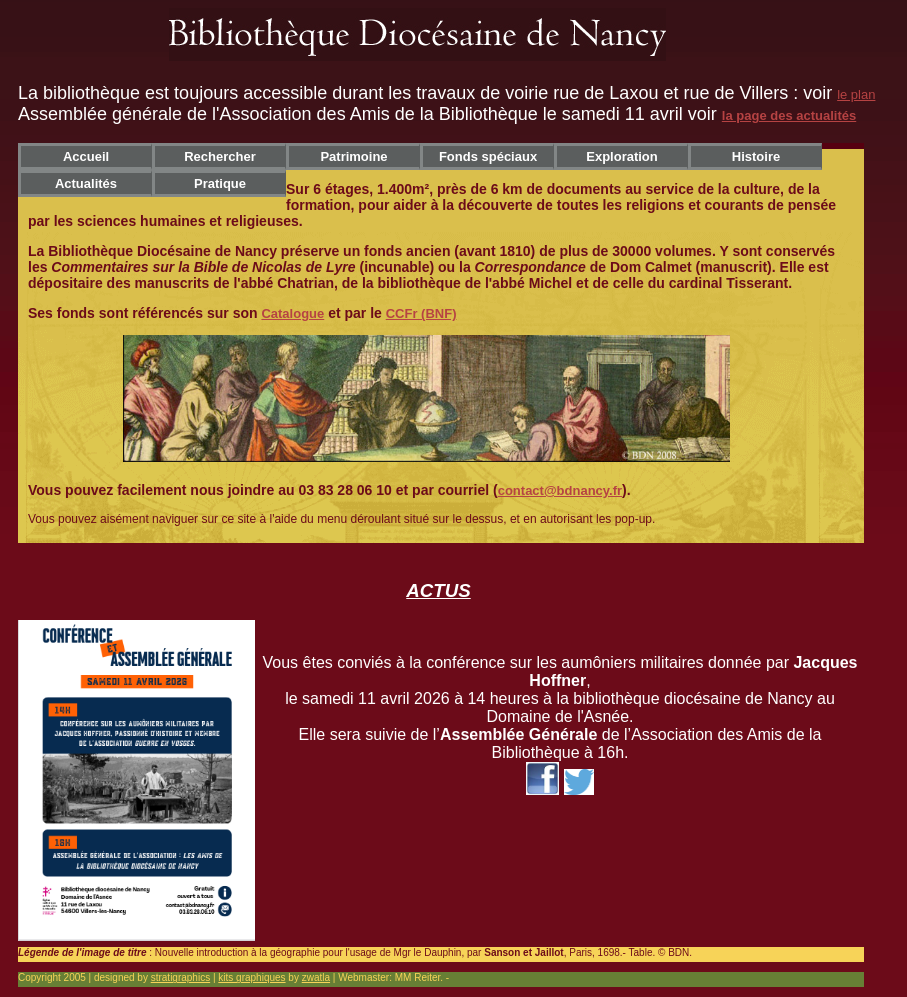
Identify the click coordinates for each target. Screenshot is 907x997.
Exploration (622, 156)
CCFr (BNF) (421, 313)
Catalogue (292, 313)
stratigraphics (180, 977)
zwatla (316, 977)
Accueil (86, 156)
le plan (856, 94)
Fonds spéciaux (488, 156)
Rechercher (220, 156)
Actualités (86, 183)
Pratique (220, 183)
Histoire (756, 156)
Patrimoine (353, 156)
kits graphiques (251, 977)
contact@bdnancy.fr (560, 490)
